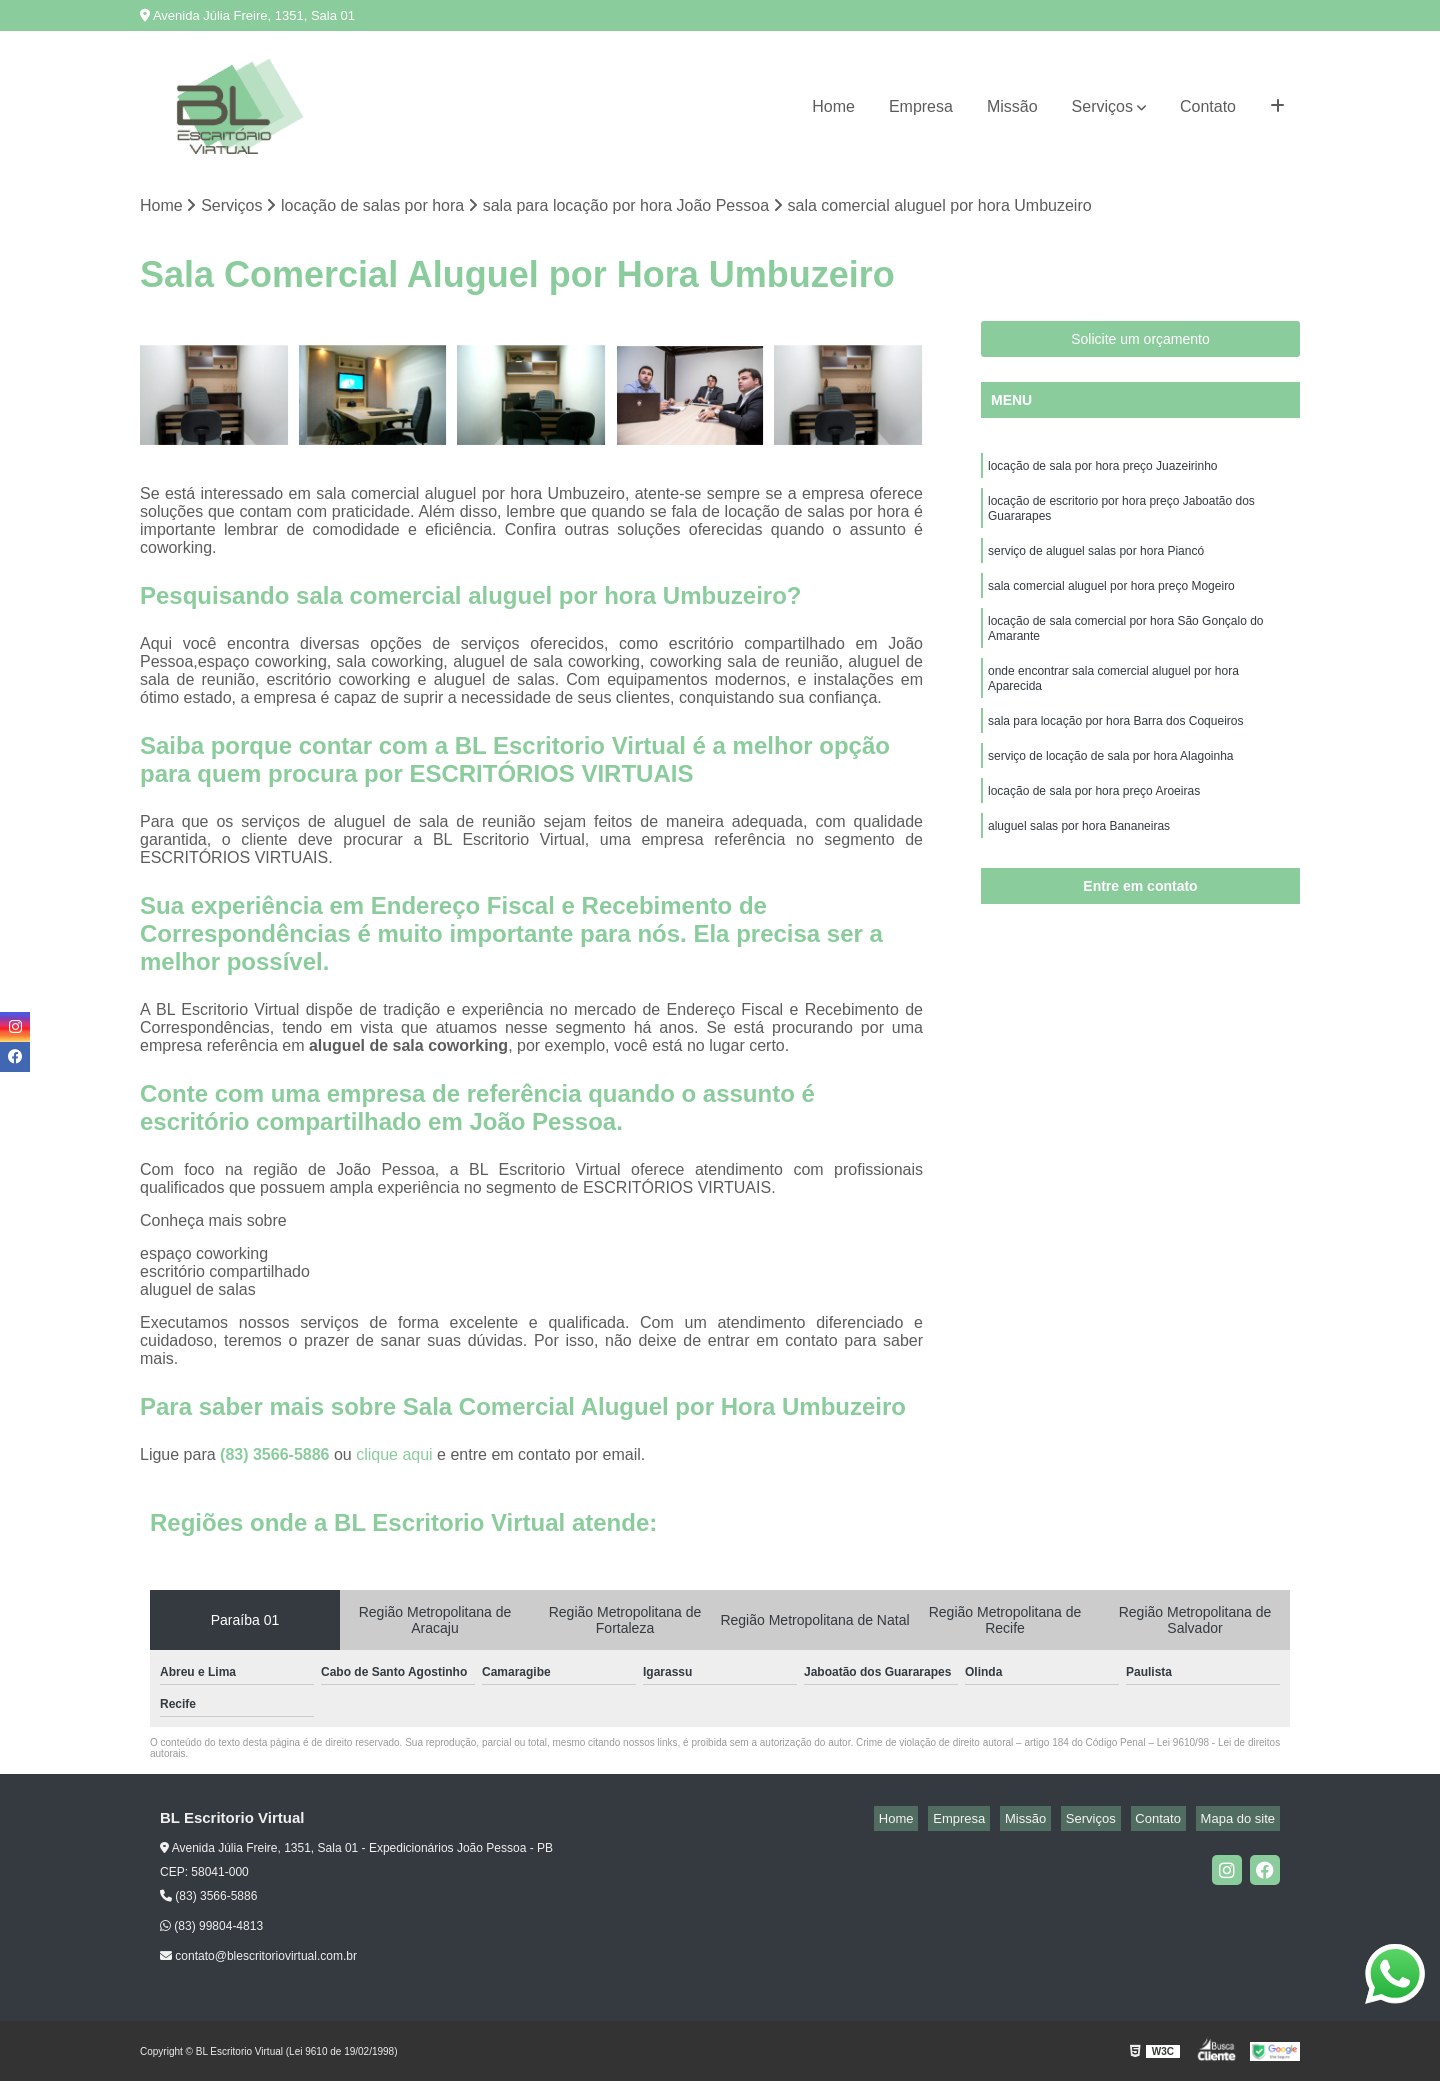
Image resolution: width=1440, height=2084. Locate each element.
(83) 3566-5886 (277, 1457)
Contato (1208, 106)
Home (833, 106)
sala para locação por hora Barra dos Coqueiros (1115, 753)
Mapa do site (1242, 1821)
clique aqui (394, 1457)
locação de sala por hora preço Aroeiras (1094, 829)
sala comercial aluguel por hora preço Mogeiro (1111, 603)
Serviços (1102, 106)
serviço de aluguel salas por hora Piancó (1096, 565)
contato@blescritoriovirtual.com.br (258, 1959)
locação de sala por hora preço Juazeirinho (1102, 471)
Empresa (921, 106)
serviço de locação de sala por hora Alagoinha (1111, 791)
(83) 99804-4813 (211, 1929)
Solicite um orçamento (1140, 342)
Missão (1012, 106)
